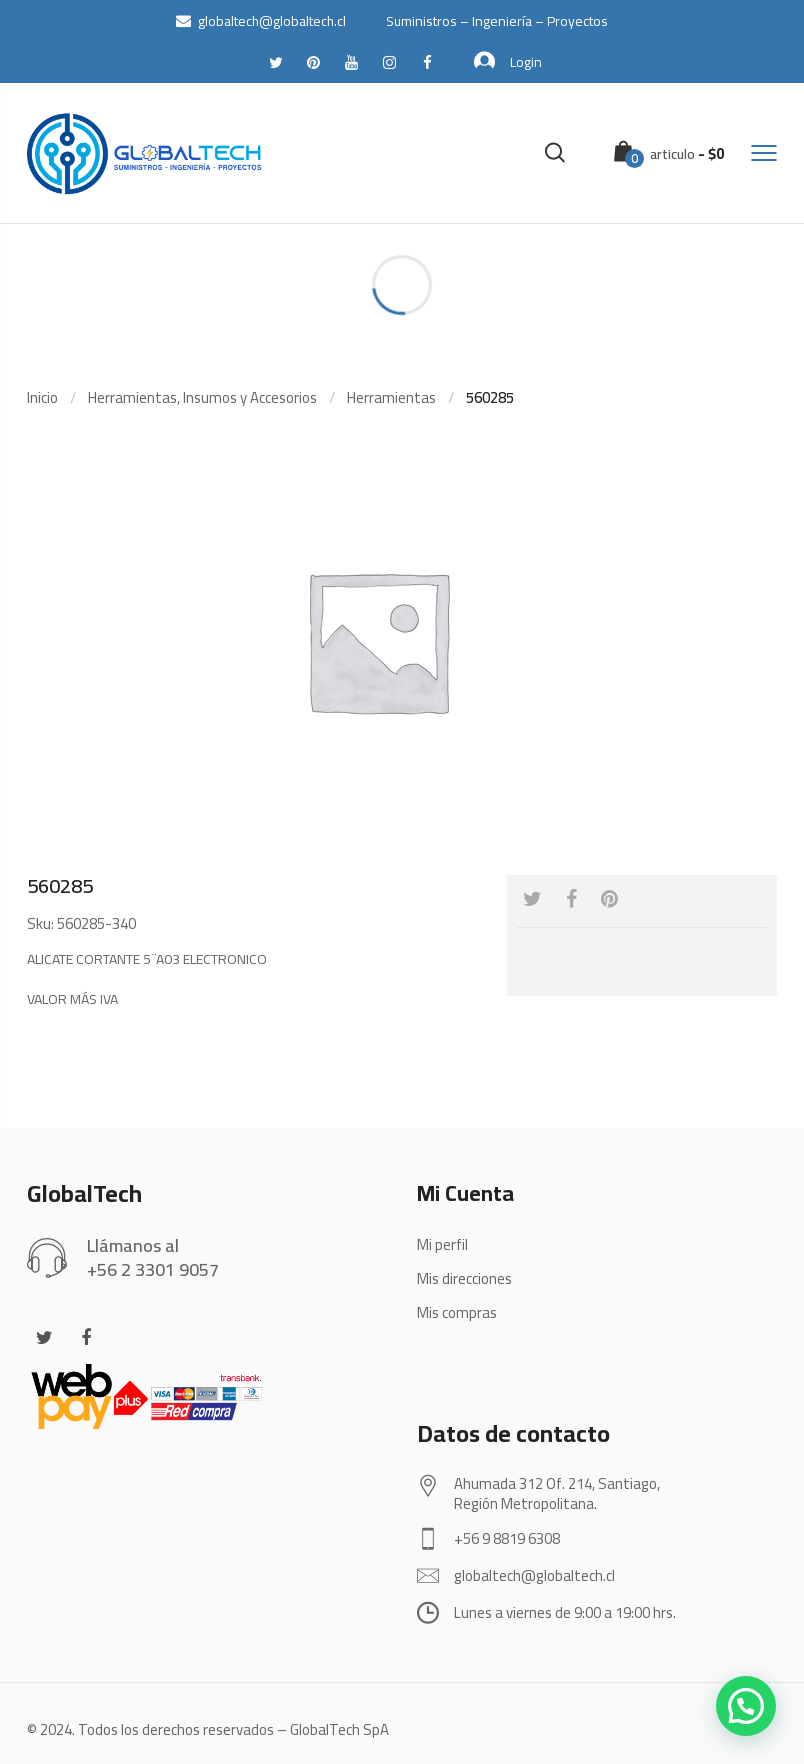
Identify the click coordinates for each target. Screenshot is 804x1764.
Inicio (42, 397)
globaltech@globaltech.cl (261, 21)
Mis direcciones (464, 1278)
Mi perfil (442, 1244)
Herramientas (391, 397)
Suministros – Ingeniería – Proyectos (497, 21)
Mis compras (457, 1312)
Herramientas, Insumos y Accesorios (202, 397)
